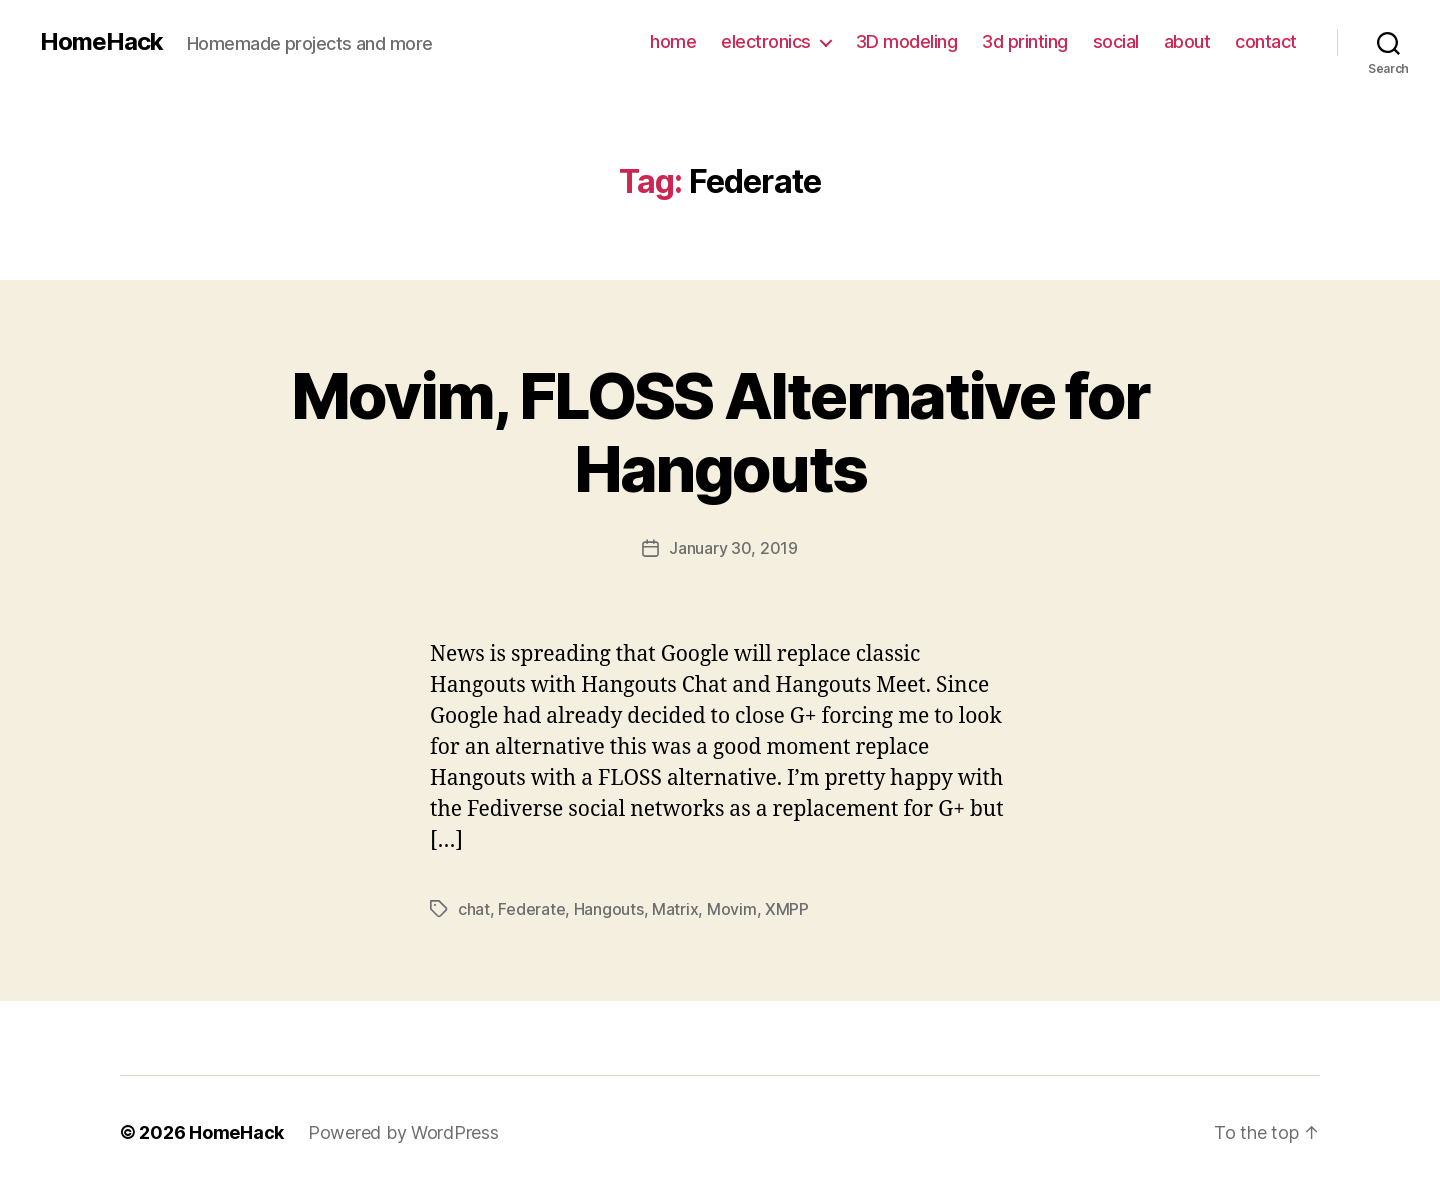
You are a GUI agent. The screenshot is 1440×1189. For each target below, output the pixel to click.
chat (474, 909)
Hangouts (609, 909)
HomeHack (101, 42)
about (1187, 41)
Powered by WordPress (403, 1132)
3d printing (1025, 41)
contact (1266, 41)
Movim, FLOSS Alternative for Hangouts (720, 432)
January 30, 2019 (733, 548)
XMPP (787, 909)
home (673, 41)
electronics (766, 41)
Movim (732, 909)
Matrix (675, 909)
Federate (531, 909)
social (1116, 41)
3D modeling (907, 41)
